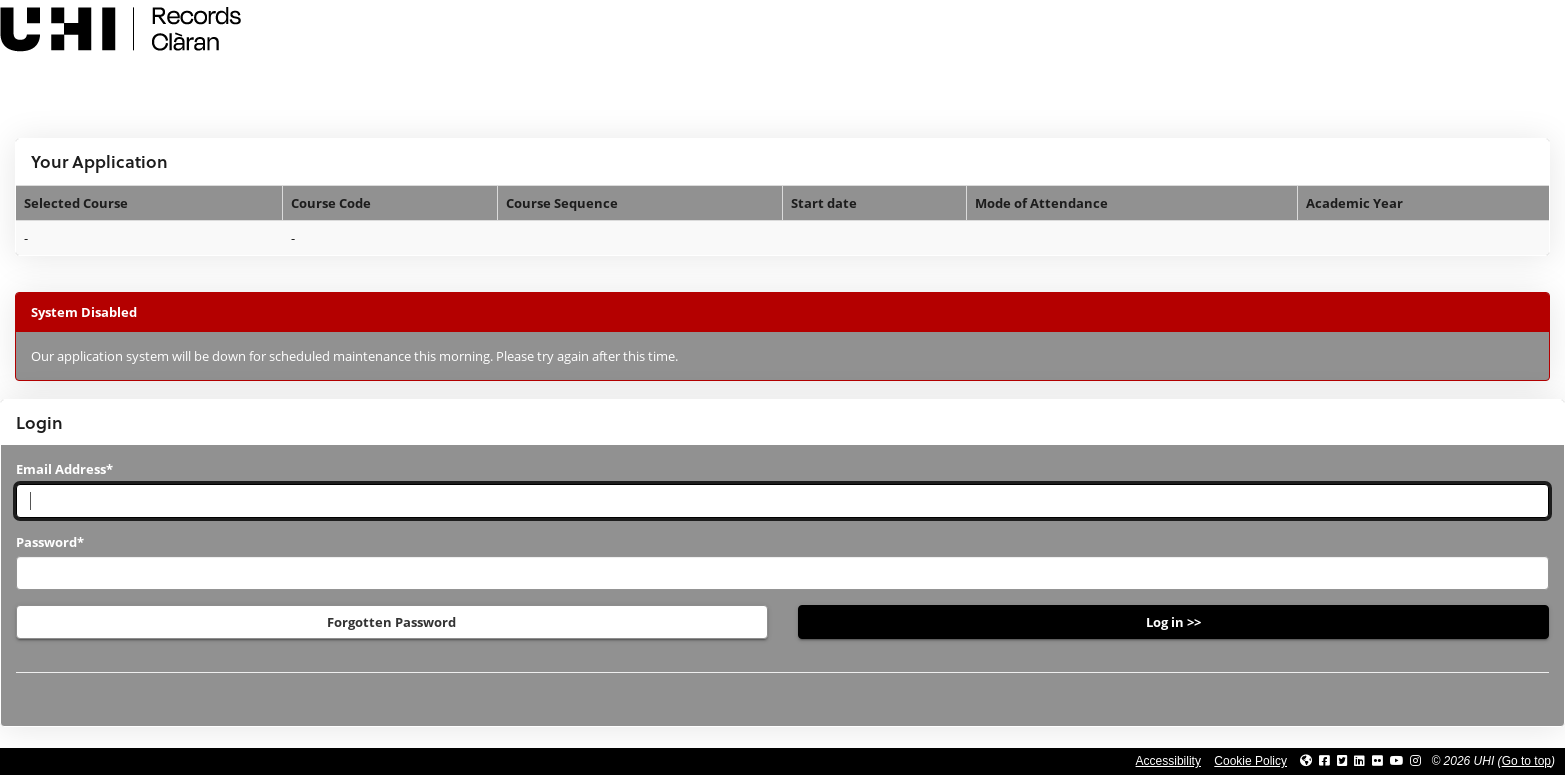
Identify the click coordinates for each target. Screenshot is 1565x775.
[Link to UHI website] (1306, 761)
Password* (50, 542)
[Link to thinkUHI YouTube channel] (1397, 761)
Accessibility (1168, 761)
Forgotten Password (391, 622)
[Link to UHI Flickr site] (1377, 761)
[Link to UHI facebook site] (1324, 761)
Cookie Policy (1250, 761)
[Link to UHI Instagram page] (1415, 761)
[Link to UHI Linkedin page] (1359, 761)
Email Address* (64, 469)
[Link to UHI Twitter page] (1342, 761)
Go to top (1526, 761)
